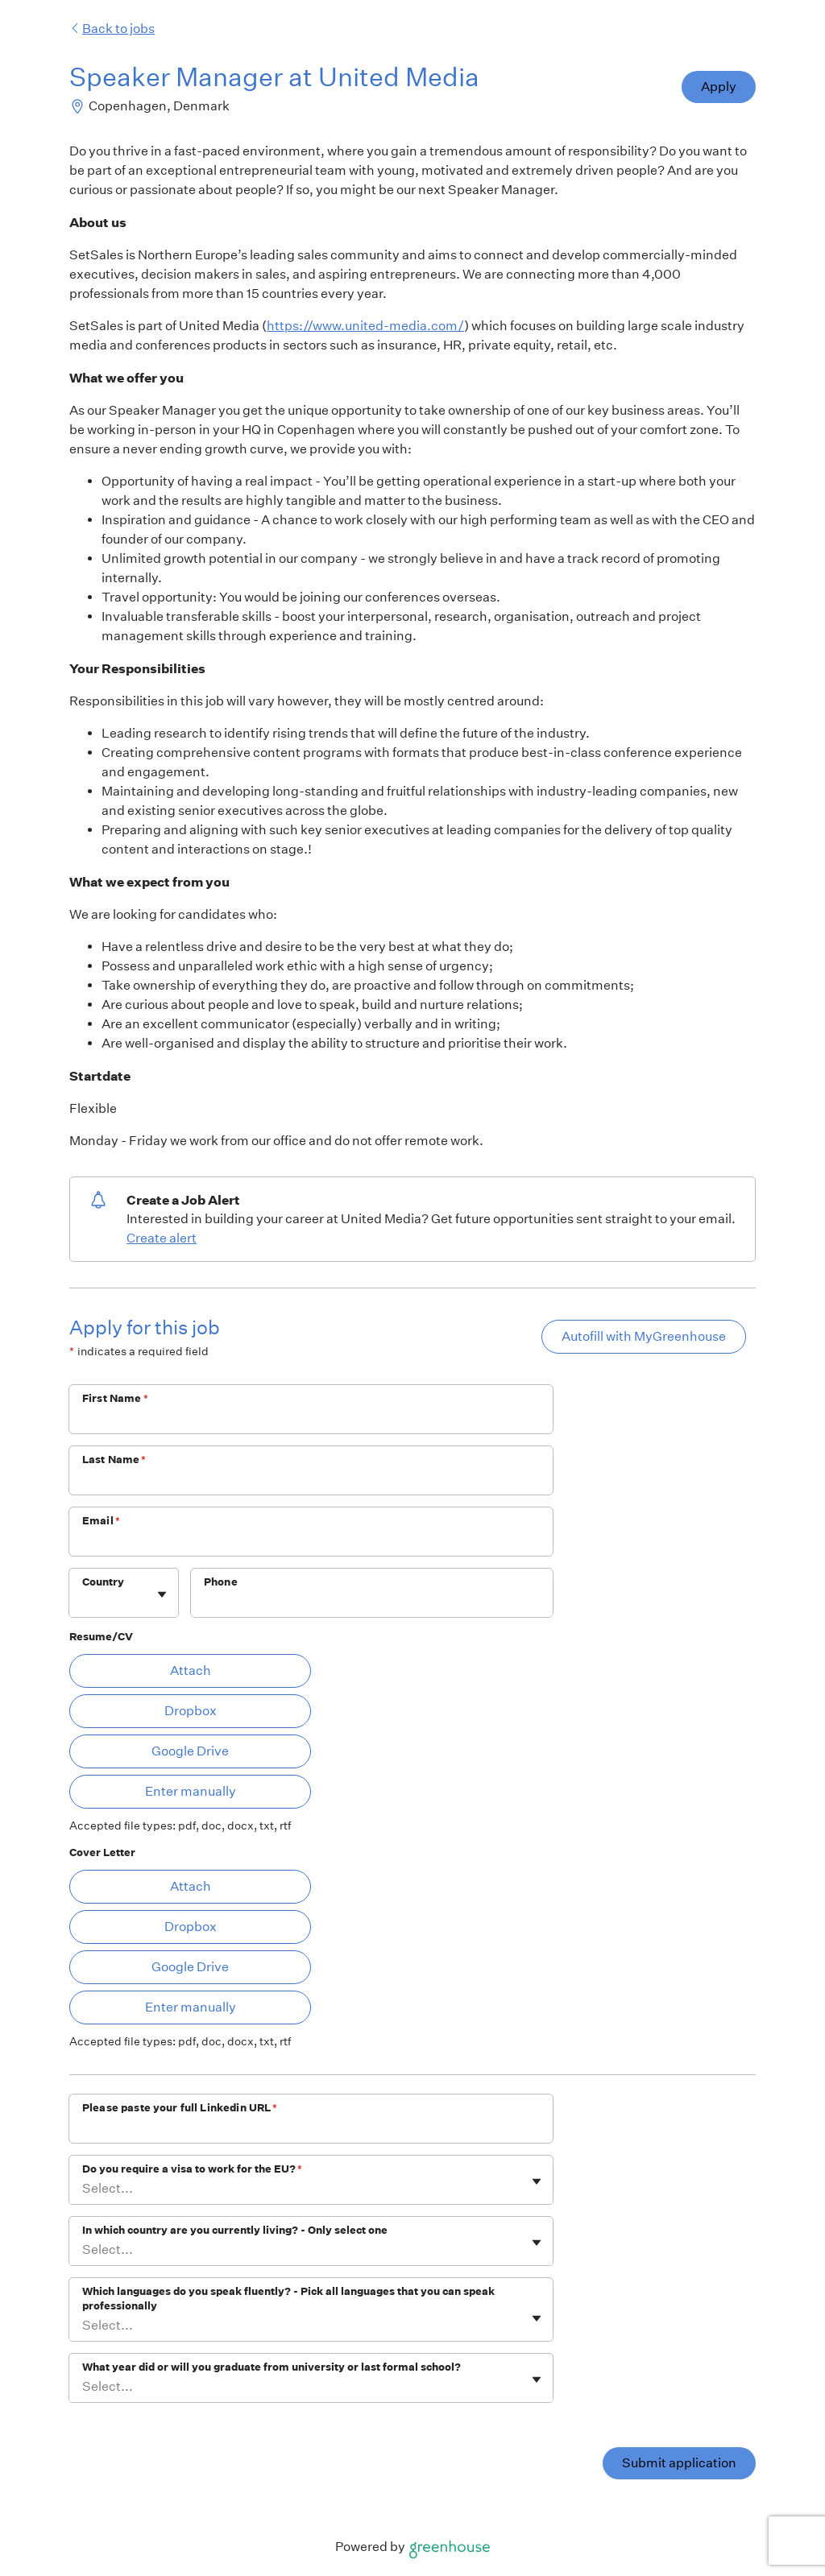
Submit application (679, 2463)
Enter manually (190, 1791)
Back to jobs (112, 28)
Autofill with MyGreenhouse (644, 1336)
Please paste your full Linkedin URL (179, 2108)
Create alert (161, 1238)
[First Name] (311, 1419)
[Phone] (372, 1603)
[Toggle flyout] (162, 1594)
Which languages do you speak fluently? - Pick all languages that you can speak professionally (288, 2298)
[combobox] (83, 1601)
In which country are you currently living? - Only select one (235, 2230)
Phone (221, 1582)
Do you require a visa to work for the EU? (192, 2169)
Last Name (114, 1459)
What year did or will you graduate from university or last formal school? (271, 2367)
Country (103, 1582)
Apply (718, 86)
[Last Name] (311, 1481)
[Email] (311, 1542)
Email (101, 1521)
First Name (115, 1398)
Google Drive (190, 1751)
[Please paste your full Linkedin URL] (311, 2129)
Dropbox (190, 1710)
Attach (190, 1670)
